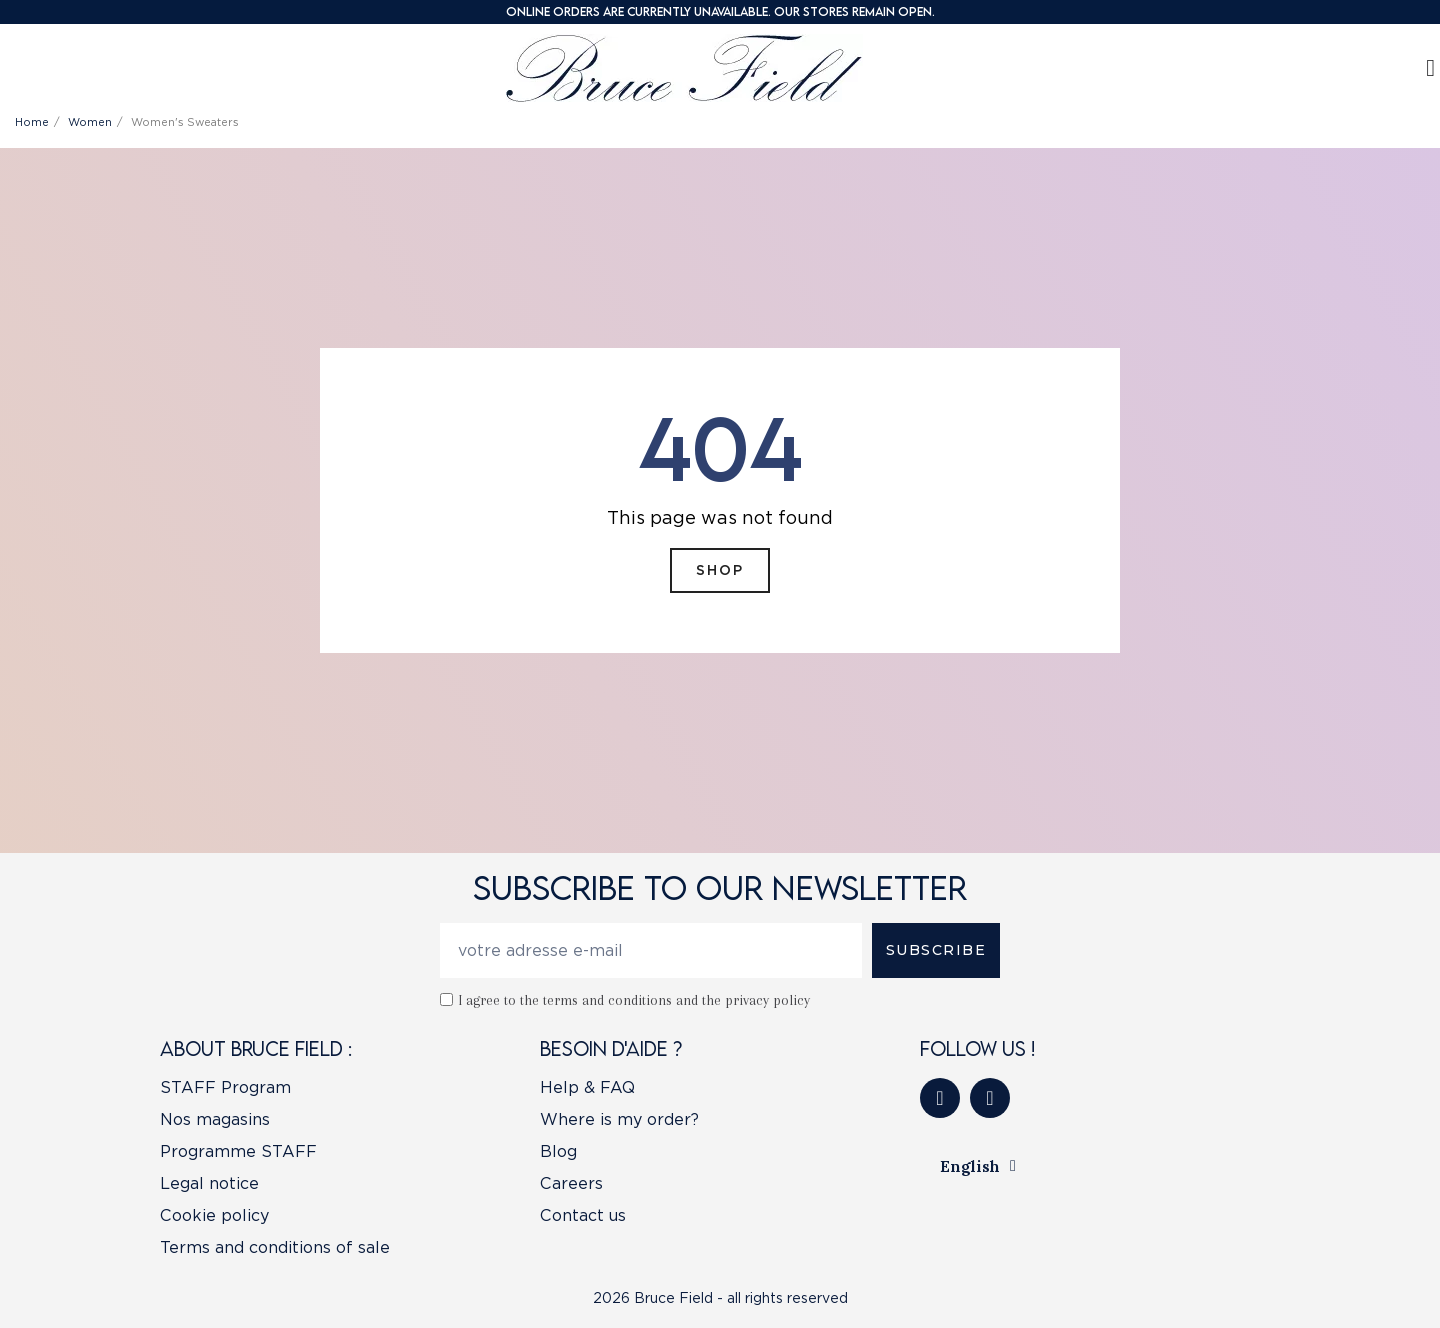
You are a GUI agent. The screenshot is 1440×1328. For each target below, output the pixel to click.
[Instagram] (990, 1098)
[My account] (1430, 68)
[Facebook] (940, 1098)
